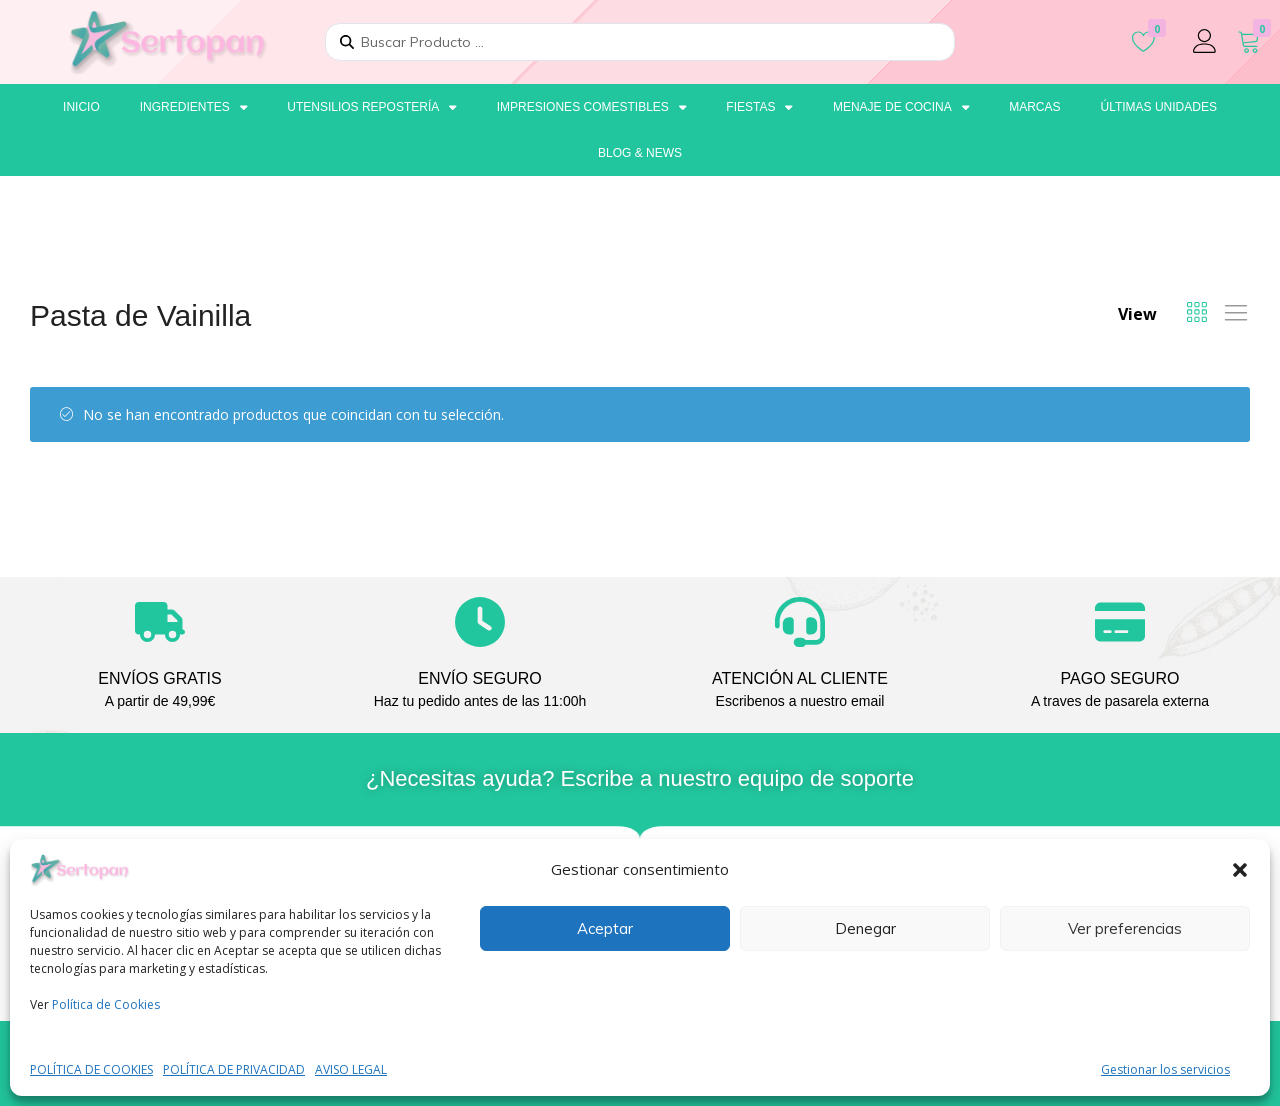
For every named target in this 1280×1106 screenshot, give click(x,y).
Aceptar (605, 928)
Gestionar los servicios (1165, 1069)
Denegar (865, 928)
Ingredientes (194, 107)
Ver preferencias (1125, 928)
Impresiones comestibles (592, 107)
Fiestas (759, 107)
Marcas (1034, 107)
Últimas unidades (1158, 107)
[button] (1240, 870)
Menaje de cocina (901, 107)
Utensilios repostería (372, 107)
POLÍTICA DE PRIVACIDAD (234, 1069)
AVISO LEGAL (351, 1069)
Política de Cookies (106, 1004)
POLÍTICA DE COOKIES (91, 1069)
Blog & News (640, 153)
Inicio (81, 107)
